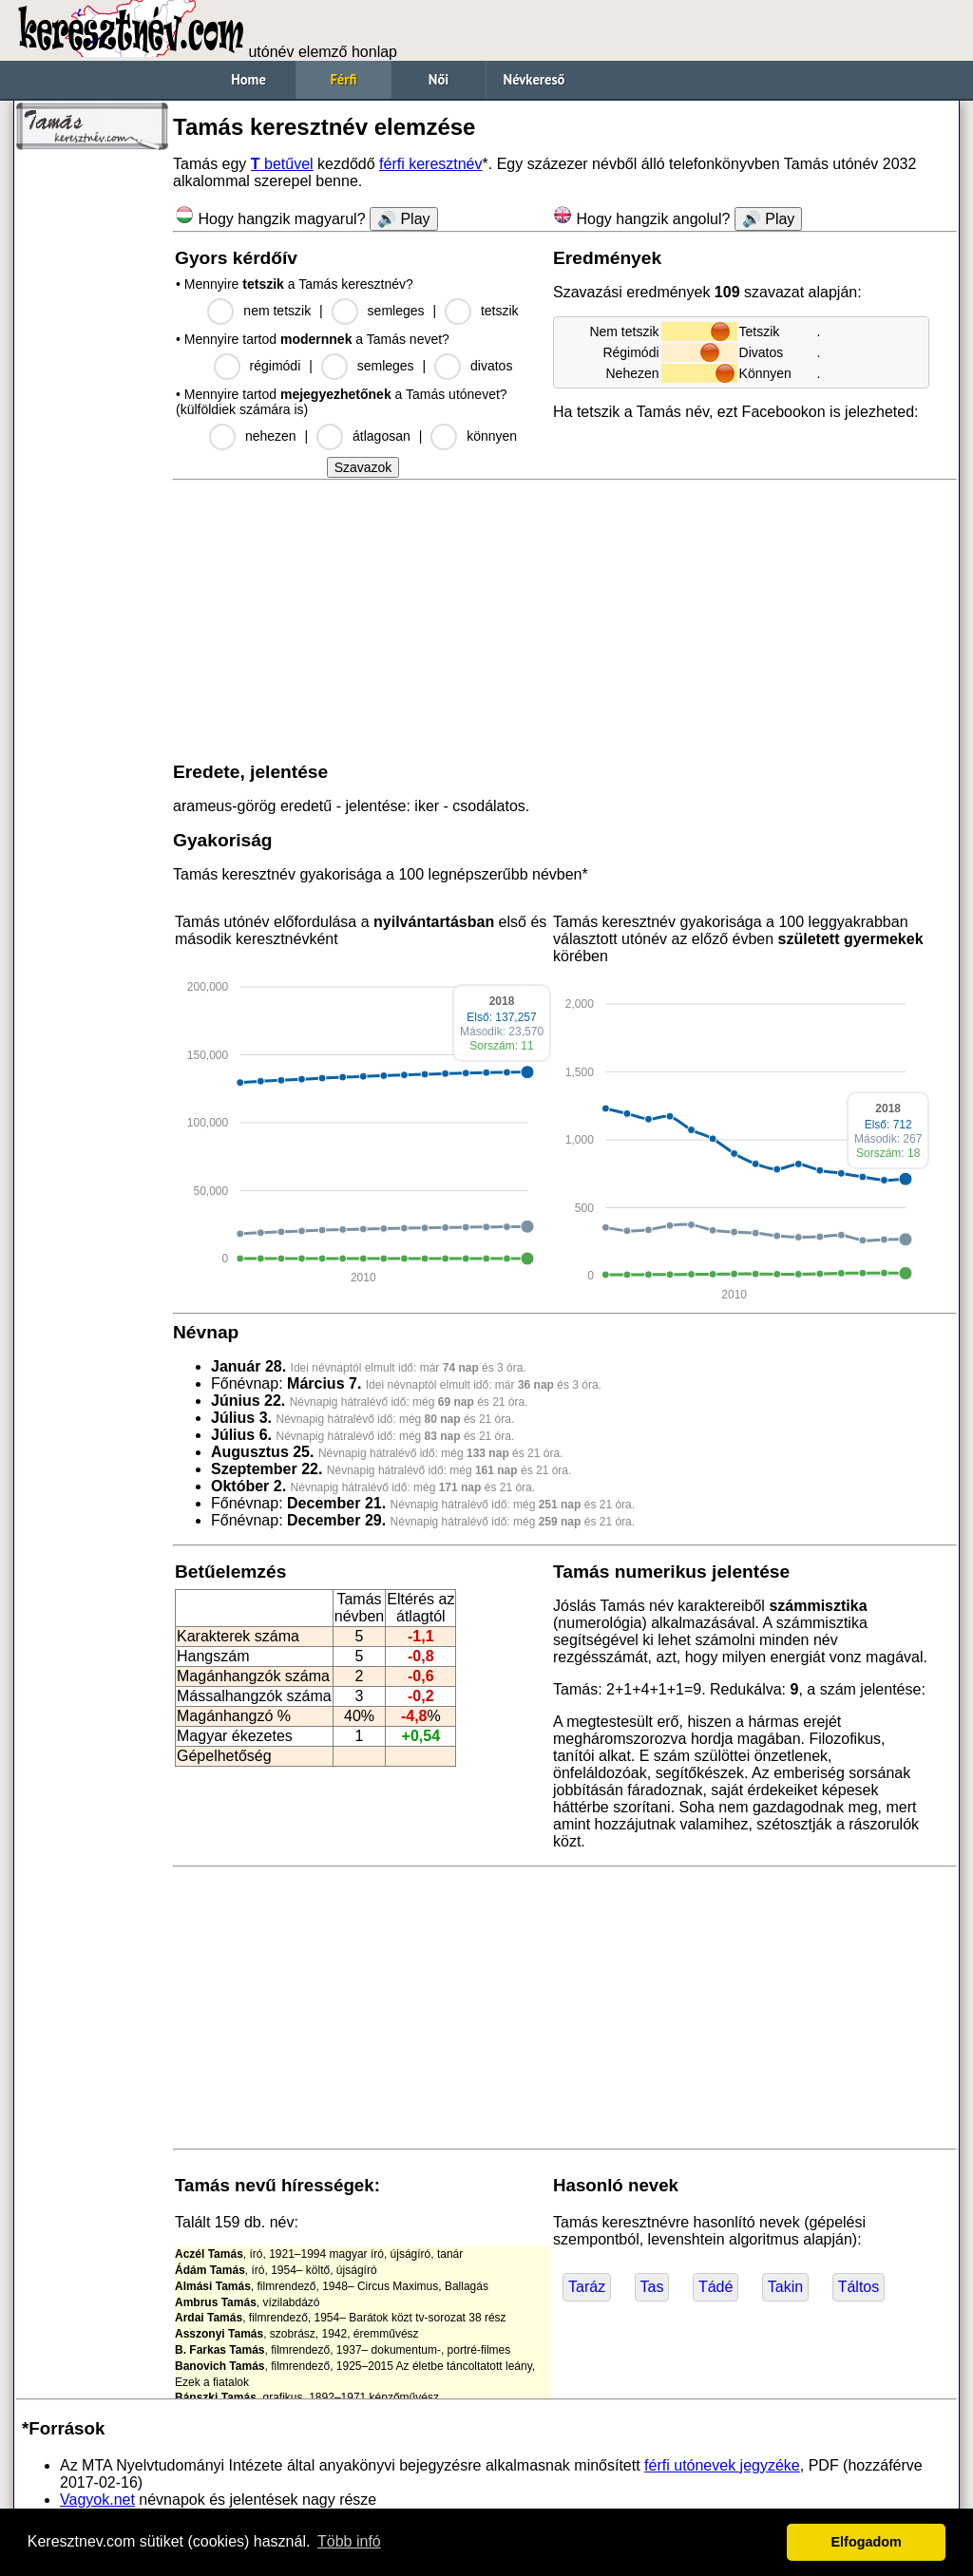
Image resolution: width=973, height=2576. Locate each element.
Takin (785, 2287)
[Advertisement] (92, 446)
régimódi (275, 365)
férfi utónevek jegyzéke (722, 2465)
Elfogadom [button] (866, 2541)
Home (248, 79)
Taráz (586, 2287)
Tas (652, 2287)
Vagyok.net (97, 2499)
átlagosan (381, 436)
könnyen (492, 436)
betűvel (282, 164)
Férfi (343, 79)
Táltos (859, 2287)
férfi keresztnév (430, 164)
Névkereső (534, 79)
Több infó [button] (349, 2541)
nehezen (270, 436)
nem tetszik (277, 310)
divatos (491, 365)
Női (438, 79)
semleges (396, 310)
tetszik (500, 310)
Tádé (715, 2287)
